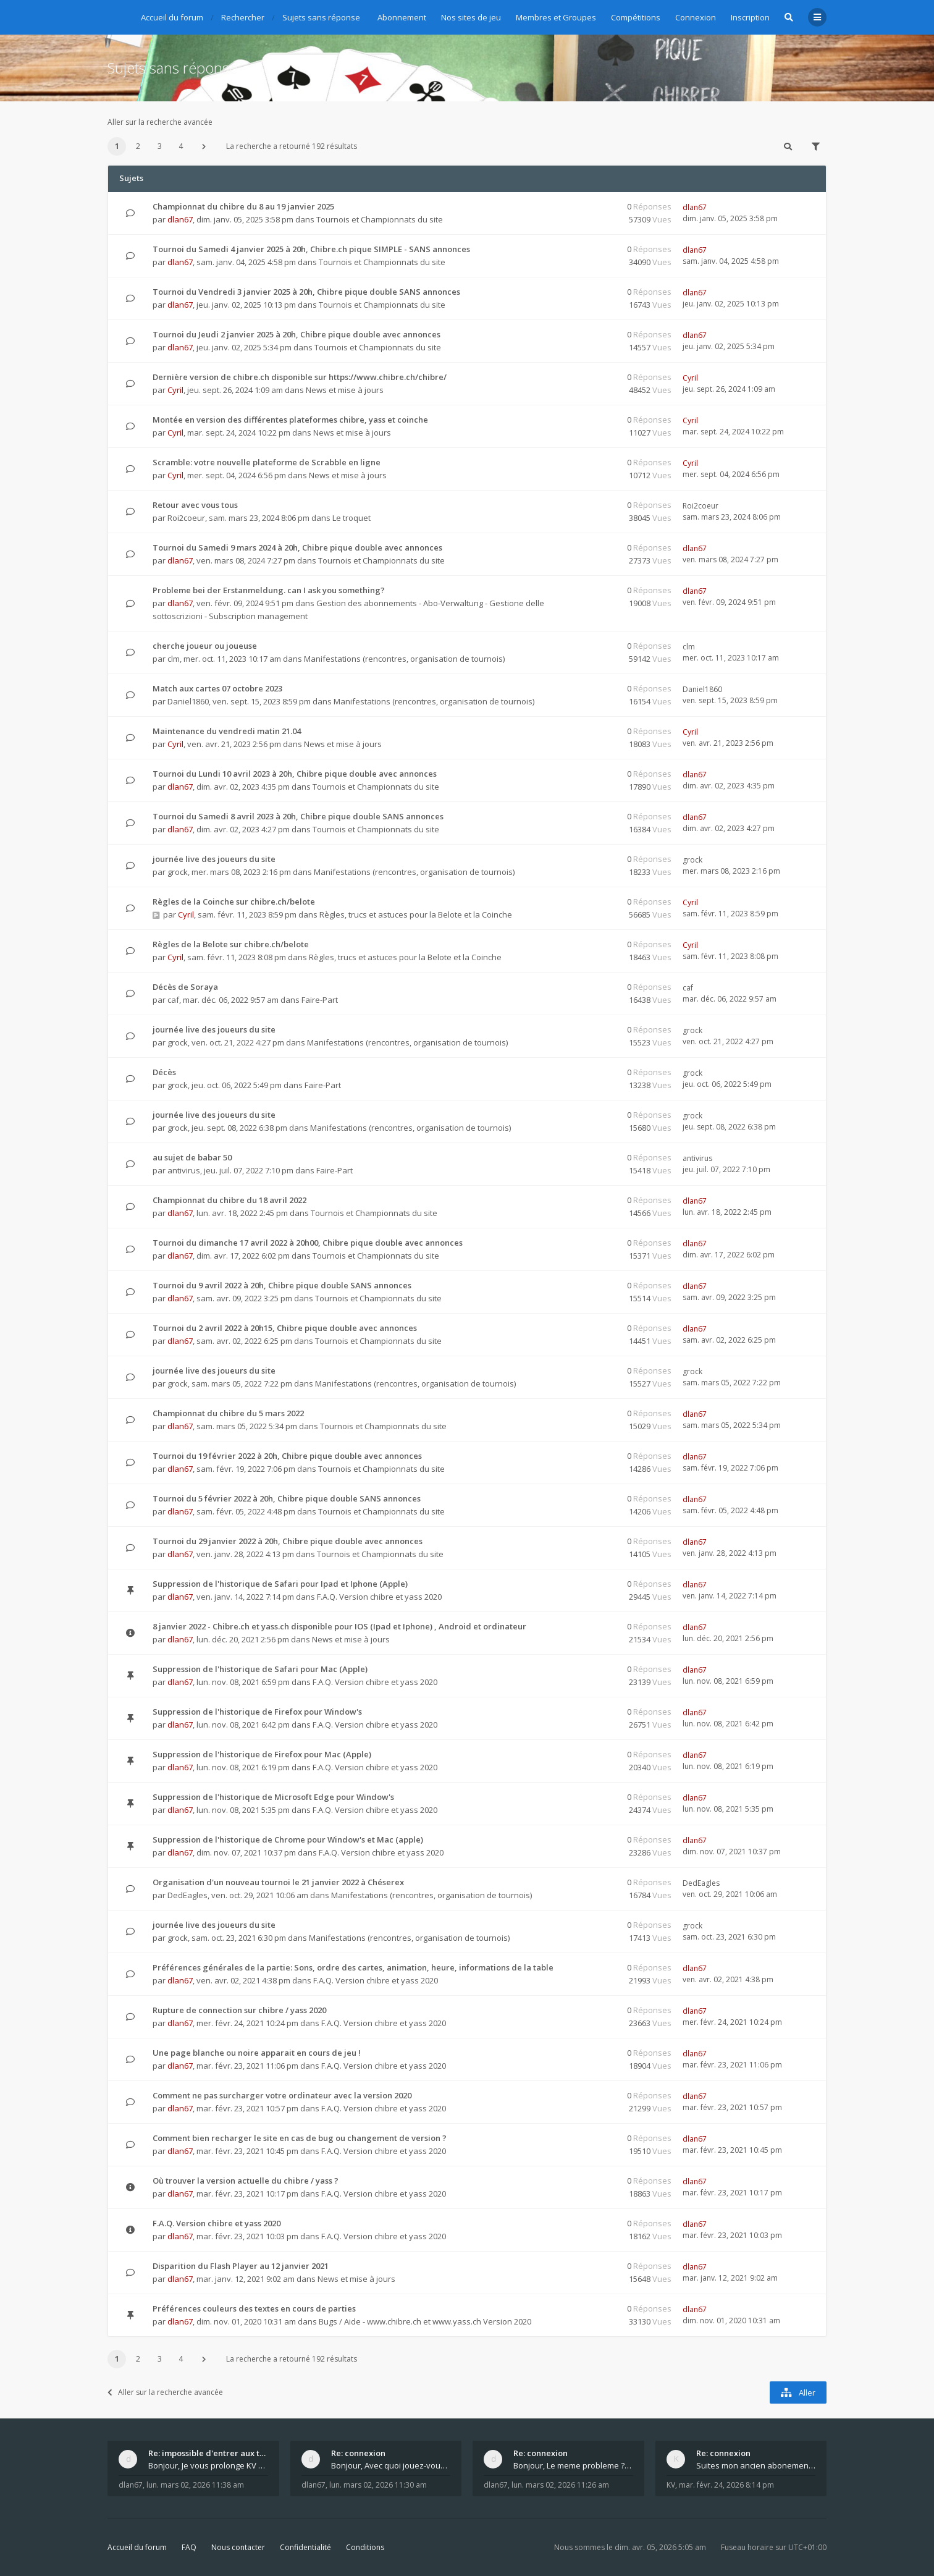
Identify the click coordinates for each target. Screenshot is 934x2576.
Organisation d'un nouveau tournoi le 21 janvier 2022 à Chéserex (278, 1882)
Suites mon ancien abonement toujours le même (756, 2465)
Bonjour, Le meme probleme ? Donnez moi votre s (573, 2465)
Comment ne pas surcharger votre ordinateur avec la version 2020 (282, 2095)
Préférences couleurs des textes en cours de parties (254, 2308)
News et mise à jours (345, 389)
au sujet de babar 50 (192, 1157)
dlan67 (180, 219)
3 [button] (160, 146)
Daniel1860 (188, 701)
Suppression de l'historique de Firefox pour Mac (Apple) (262, 1754)
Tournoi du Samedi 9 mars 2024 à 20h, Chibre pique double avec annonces (297, 547)
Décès (164, 1072)
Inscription (750, 17)
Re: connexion (358, 2453)
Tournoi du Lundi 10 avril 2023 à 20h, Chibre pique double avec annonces (295, 773)
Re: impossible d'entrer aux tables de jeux (208, 2453)
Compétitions (635, 17)
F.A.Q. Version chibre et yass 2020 (379, 1596)
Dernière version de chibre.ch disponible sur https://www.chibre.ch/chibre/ (300, 376)
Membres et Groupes (556, 17)
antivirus (183, 1170)
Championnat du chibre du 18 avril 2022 (229, 1200)
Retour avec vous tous (195, 504)
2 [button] (138, 146)
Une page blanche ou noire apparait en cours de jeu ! (257, 2052)
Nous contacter (238, 2547)
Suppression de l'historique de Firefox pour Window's (257, 1711)
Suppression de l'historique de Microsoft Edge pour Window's (273, 1796)
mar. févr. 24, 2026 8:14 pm (726, 2485)
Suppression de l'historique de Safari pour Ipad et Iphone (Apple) (280, 1583)
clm (173, 658)
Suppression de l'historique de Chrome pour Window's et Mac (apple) (288, 1839)
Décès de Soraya (185, 986)
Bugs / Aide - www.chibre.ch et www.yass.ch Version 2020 (425, 2321)
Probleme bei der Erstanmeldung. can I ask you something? (269, 590)
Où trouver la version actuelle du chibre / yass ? (246, 2180)
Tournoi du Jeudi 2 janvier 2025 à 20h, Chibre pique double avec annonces (296, 334)
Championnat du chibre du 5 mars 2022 (228, 1413)
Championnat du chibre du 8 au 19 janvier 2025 (243, 206)
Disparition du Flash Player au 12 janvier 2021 (241, 2265)
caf (173, 999)
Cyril (175, 389)
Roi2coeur (186, 517)
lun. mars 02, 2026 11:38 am (195, 2485)
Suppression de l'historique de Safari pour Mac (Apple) (260, 1668)
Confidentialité (305, 2547)
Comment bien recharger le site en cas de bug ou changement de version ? (300, 2137)
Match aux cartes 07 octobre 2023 (217, 688)
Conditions (365, 2547)
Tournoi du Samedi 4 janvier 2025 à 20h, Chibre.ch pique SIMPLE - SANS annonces (311, 249)
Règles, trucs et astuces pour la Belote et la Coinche (415, 914)
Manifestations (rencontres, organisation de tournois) (404, 658)
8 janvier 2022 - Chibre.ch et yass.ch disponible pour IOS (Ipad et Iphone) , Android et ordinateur (339, 1626)
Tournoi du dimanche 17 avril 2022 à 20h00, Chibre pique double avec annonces (308, 1242)
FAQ (189, 2547)
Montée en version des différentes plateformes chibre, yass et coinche (290, 419)
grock (177, 871)
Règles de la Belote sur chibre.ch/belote (231, 944)
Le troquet (351, 517)
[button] (204, 146)
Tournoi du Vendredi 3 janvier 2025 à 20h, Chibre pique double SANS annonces (306, 291)
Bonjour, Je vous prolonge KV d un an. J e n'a (208, 2465)
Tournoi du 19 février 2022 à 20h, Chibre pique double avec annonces (287, 1455)
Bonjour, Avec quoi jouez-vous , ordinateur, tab (391, 2465)
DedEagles (187, 1895)
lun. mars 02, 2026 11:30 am (378, 2485)
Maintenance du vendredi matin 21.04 (227, 731)
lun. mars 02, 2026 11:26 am (560, 2485)
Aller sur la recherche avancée (159, 122)
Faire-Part (319, 999)
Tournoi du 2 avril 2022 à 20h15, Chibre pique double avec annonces (285, 1327)
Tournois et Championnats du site (379, 219)
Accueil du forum (137, 2547)
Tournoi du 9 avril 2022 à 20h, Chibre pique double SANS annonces (282, 1285)
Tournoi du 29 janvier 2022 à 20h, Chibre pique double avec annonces (288, 1541)
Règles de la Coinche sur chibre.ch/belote (234, 901)
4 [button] (181, 146)
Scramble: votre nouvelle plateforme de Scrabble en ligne (267, 462)
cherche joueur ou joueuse (205, 645)
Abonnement (401, 17)
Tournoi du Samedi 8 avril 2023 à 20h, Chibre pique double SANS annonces (298, 816)
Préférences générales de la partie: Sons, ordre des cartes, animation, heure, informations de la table (353, 1967)
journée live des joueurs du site (214, 858)
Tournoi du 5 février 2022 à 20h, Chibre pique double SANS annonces (287, 1498)
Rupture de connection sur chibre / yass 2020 (239, 2010)
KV (671, 2485)
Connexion (695, 17)
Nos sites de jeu (471, 17)
